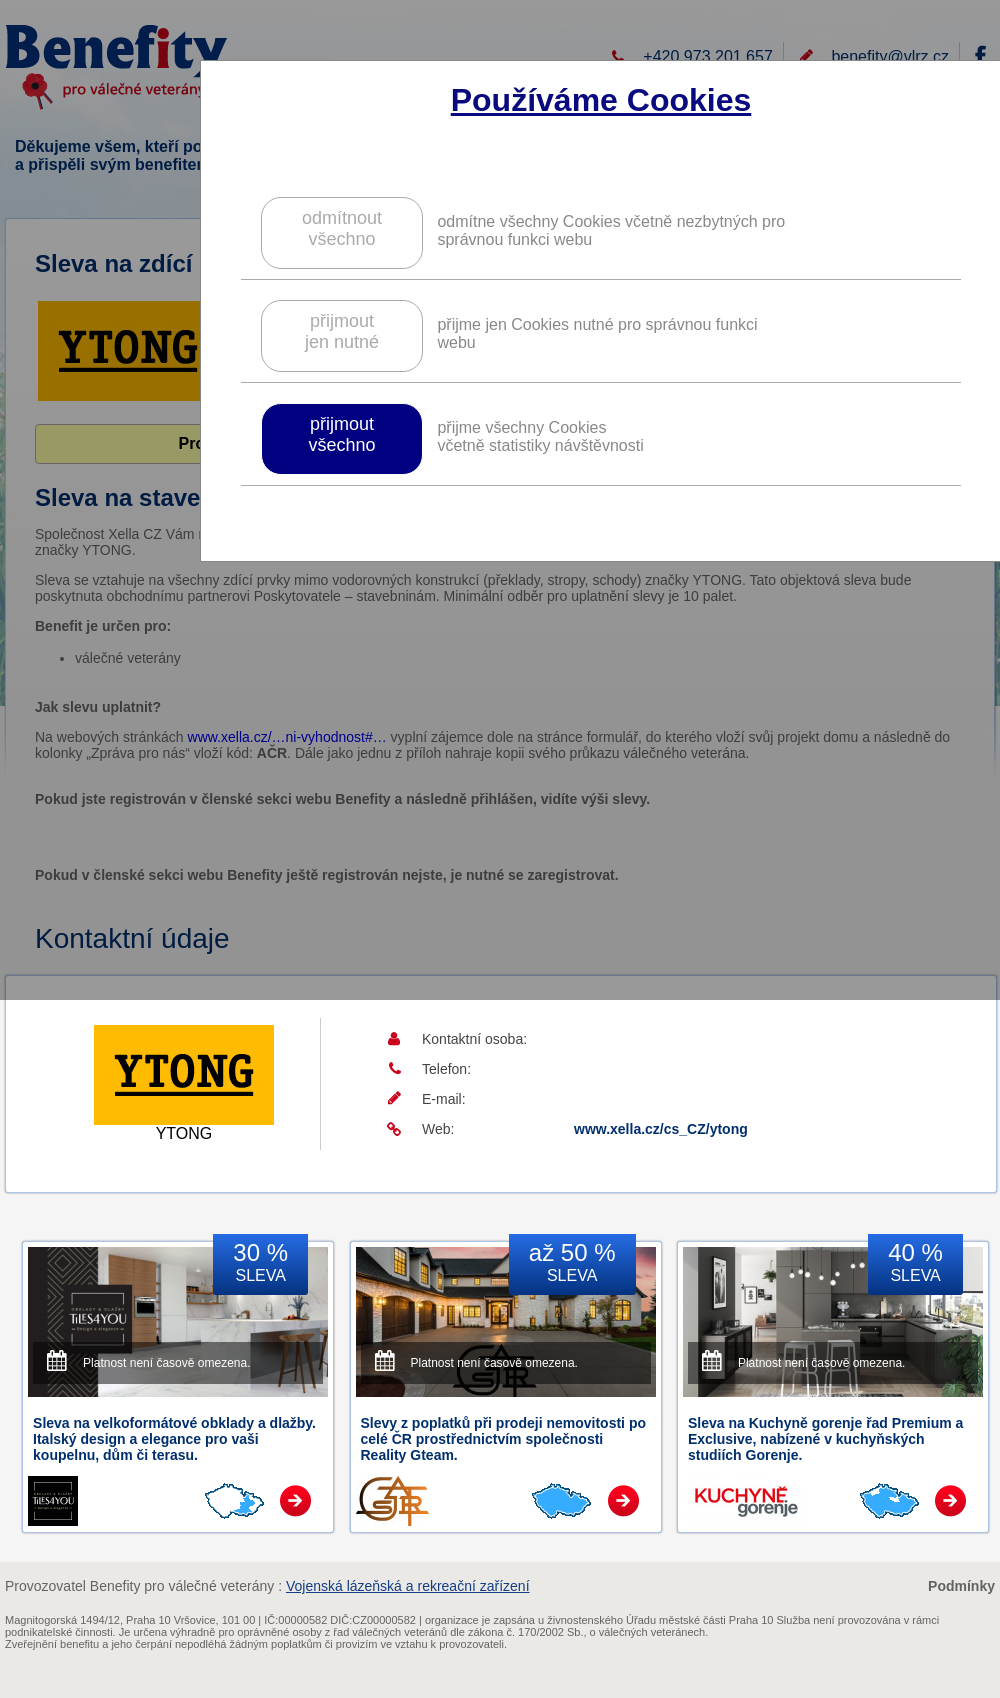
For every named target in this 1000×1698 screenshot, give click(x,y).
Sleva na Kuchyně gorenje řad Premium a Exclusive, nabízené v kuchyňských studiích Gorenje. (825, 1439)
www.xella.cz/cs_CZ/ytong (661, 1129)
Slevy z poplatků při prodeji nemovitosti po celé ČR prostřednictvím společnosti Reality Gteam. (503, 1439)
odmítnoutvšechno (342, 228)
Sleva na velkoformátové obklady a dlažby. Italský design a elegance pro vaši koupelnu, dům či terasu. (174, 1439)
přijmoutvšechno (341, 434)
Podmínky (961, 1586)
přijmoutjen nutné (342, 331)
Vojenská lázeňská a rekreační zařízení (408, 1586)
